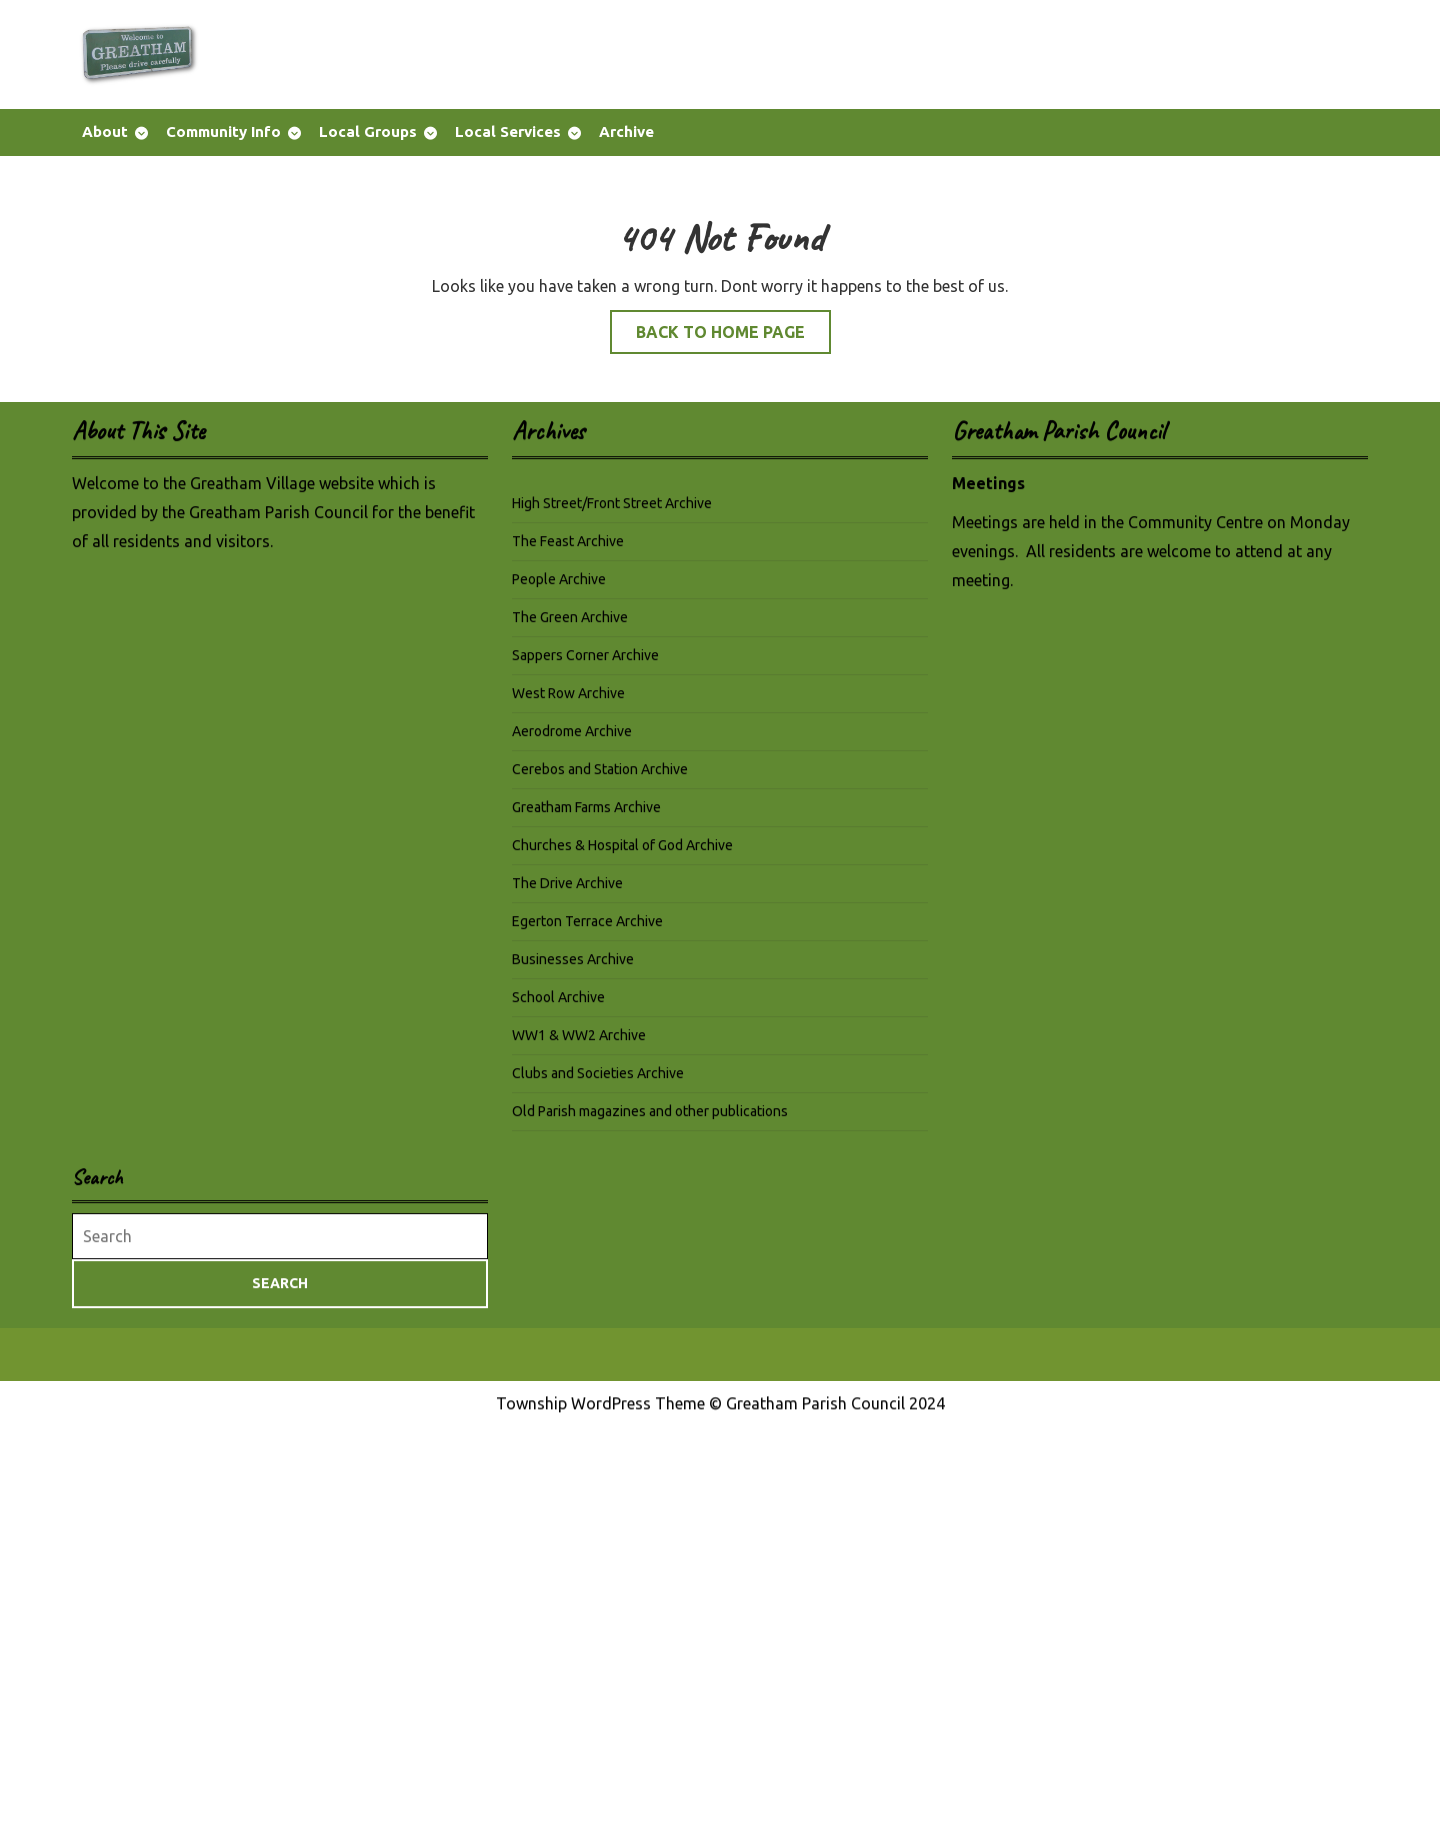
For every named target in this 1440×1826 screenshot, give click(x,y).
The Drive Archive (567, 890)
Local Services (508, 131)
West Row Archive (568, 700)
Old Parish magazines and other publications (650, 1118)
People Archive (559, 586)
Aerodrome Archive (572, 738)
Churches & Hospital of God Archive (622, 852)
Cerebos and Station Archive (600, 776)
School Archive (558, 1004)
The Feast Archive (568, 548)
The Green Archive (570, 624)
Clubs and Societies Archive (598, 1080)
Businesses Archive (573, 966)
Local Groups (368, 131)
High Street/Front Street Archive (612, 510)
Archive (626, 131)
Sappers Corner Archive (585, 662)
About (105, 131)
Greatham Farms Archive (586, 814)
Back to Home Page (733, 336)
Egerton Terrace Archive (587, 928)
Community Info (223, 131)
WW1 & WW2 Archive (579, 1042)
